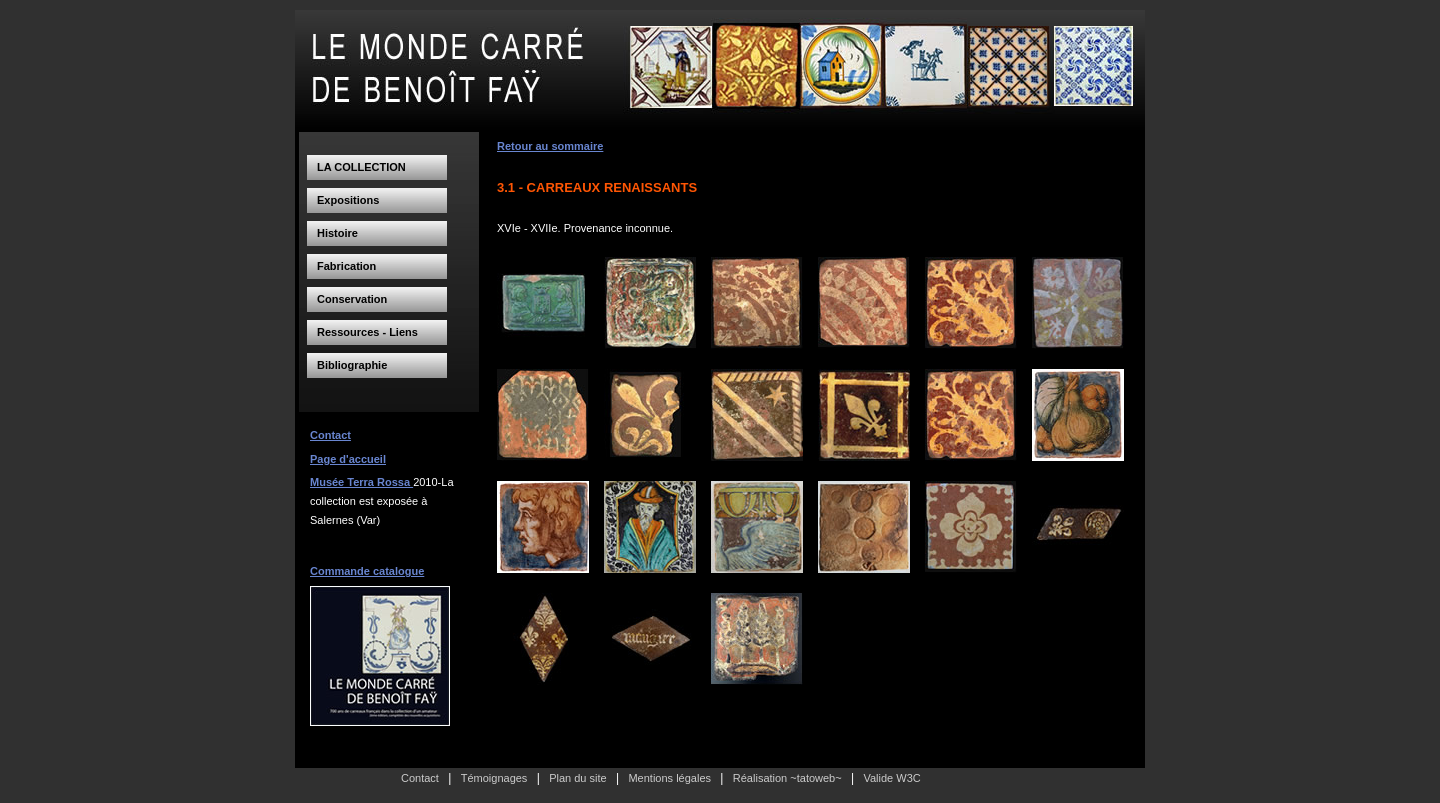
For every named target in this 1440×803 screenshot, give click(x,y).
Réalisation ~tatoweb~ (787, 778)
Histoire (337, 233)
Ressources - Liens (367, 332)
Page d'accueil (348, 459)
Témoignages (494, 778)
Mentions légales (669, 778)
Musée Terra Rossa (361, 482)
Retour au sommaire (550, 146)
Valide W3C (891, 778)
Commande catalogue (367, 571)
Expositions (348, 200)
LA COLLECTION (361, 167)
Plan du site (577, 778)
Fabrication (346, 266)
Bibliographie (352, 365)
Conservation (352, 299)
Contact (330, 435)
